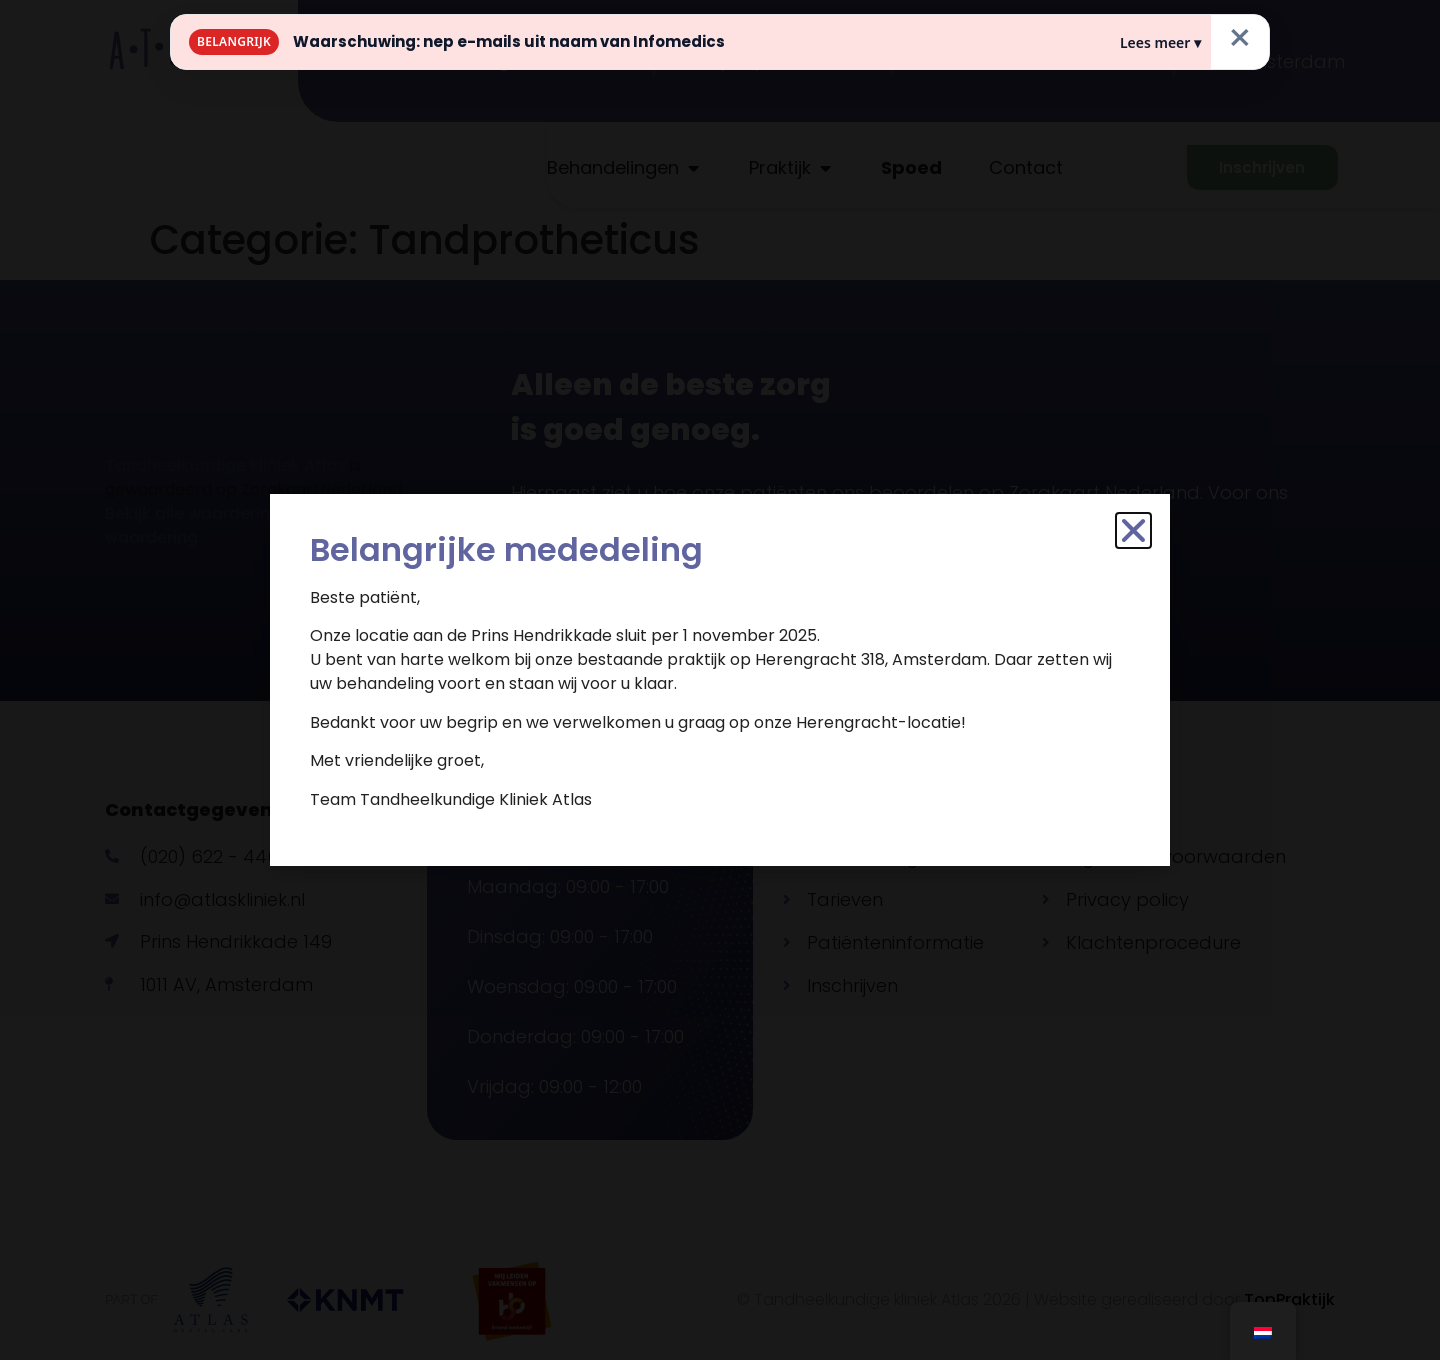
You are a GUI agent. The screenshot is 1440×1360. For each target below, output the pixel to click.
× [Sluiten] (1240, 38)
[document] (720, 680)
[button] (1133, 530)
